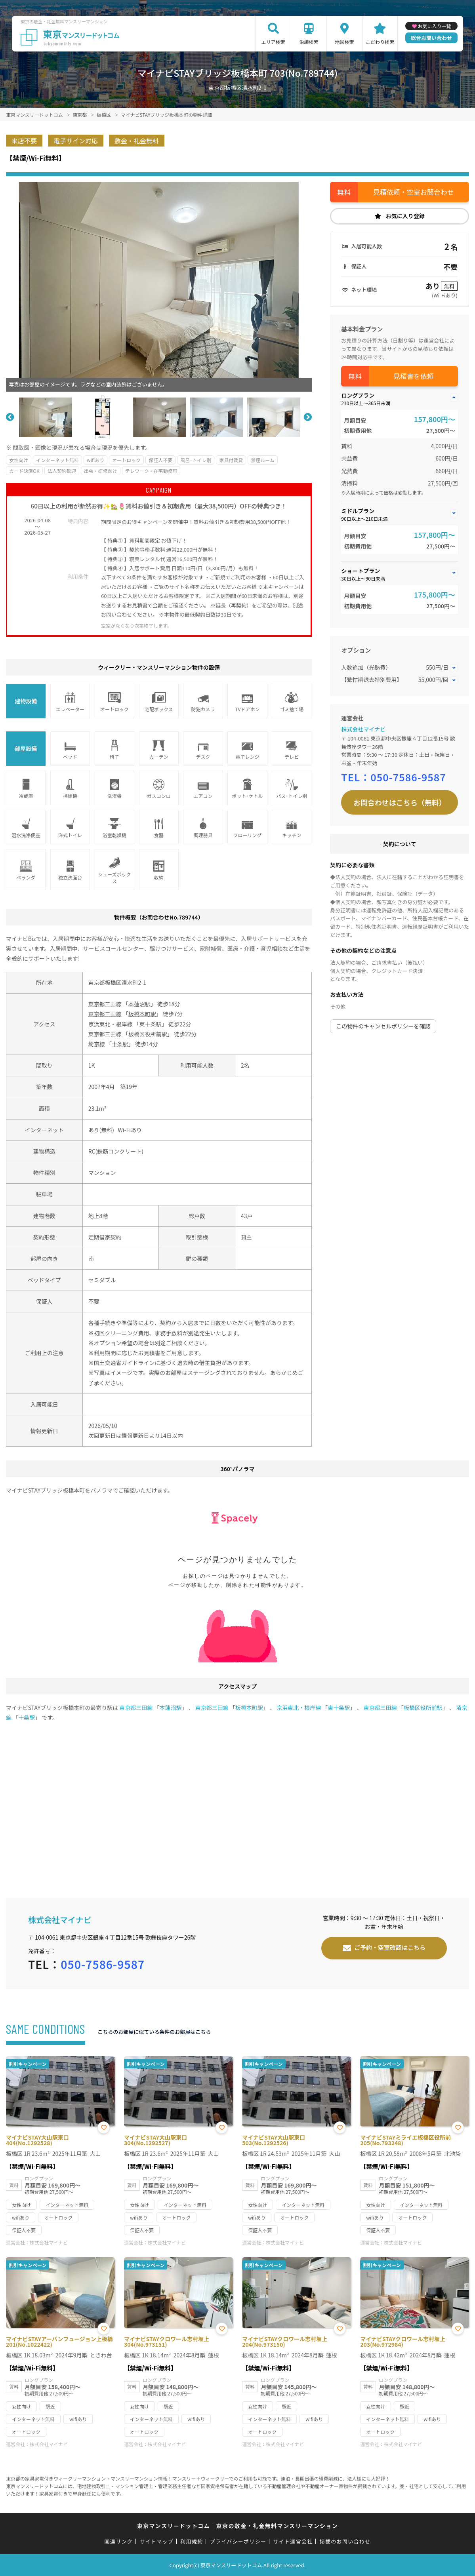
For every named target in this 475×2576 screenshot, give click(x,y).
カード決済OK (24, 470)
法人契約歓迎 (62, 470)
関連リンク (119, 2541)
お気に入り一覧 (434, 26)
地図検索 (344, 41)
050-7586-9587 (408, 777)
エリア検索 (273, 41)
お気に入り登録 (405, 216)
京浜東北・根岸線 (110, 1024)
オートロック (126, 460)
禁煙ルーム (263, 460)
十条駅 (120, 1044)
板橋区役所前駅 (147, 1034)
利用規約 (191, 2541)
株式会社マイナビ (363, 729)
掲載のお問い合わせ (345, 2541)
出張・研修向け (100, 470)
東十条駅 (150, 1024)
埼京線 (96, 1044)
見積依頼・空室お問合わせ (413, 192)
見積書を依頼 (413, 376)
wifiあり (95, 460)
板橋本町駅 (142, 1014)
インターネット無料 (57, 460)
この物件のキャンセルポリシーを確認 (383, 1026)
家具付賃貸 (231, 460)
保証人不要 (160, 460)
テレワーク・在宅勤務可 (151, 470)
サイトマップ (156, 2541)
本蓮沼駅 (139, 1004)
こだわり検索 (380, 41)
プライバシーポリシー (238, 2541)
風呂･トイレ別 (195, 460)
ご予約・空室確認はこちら (389, 1947)
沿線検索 (308, 41)
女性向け (18, 460)
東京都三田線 (105, 1004)
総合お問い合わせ (431, 38)
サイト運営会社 (293, 2541)
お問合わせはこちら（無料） (399, 802)
